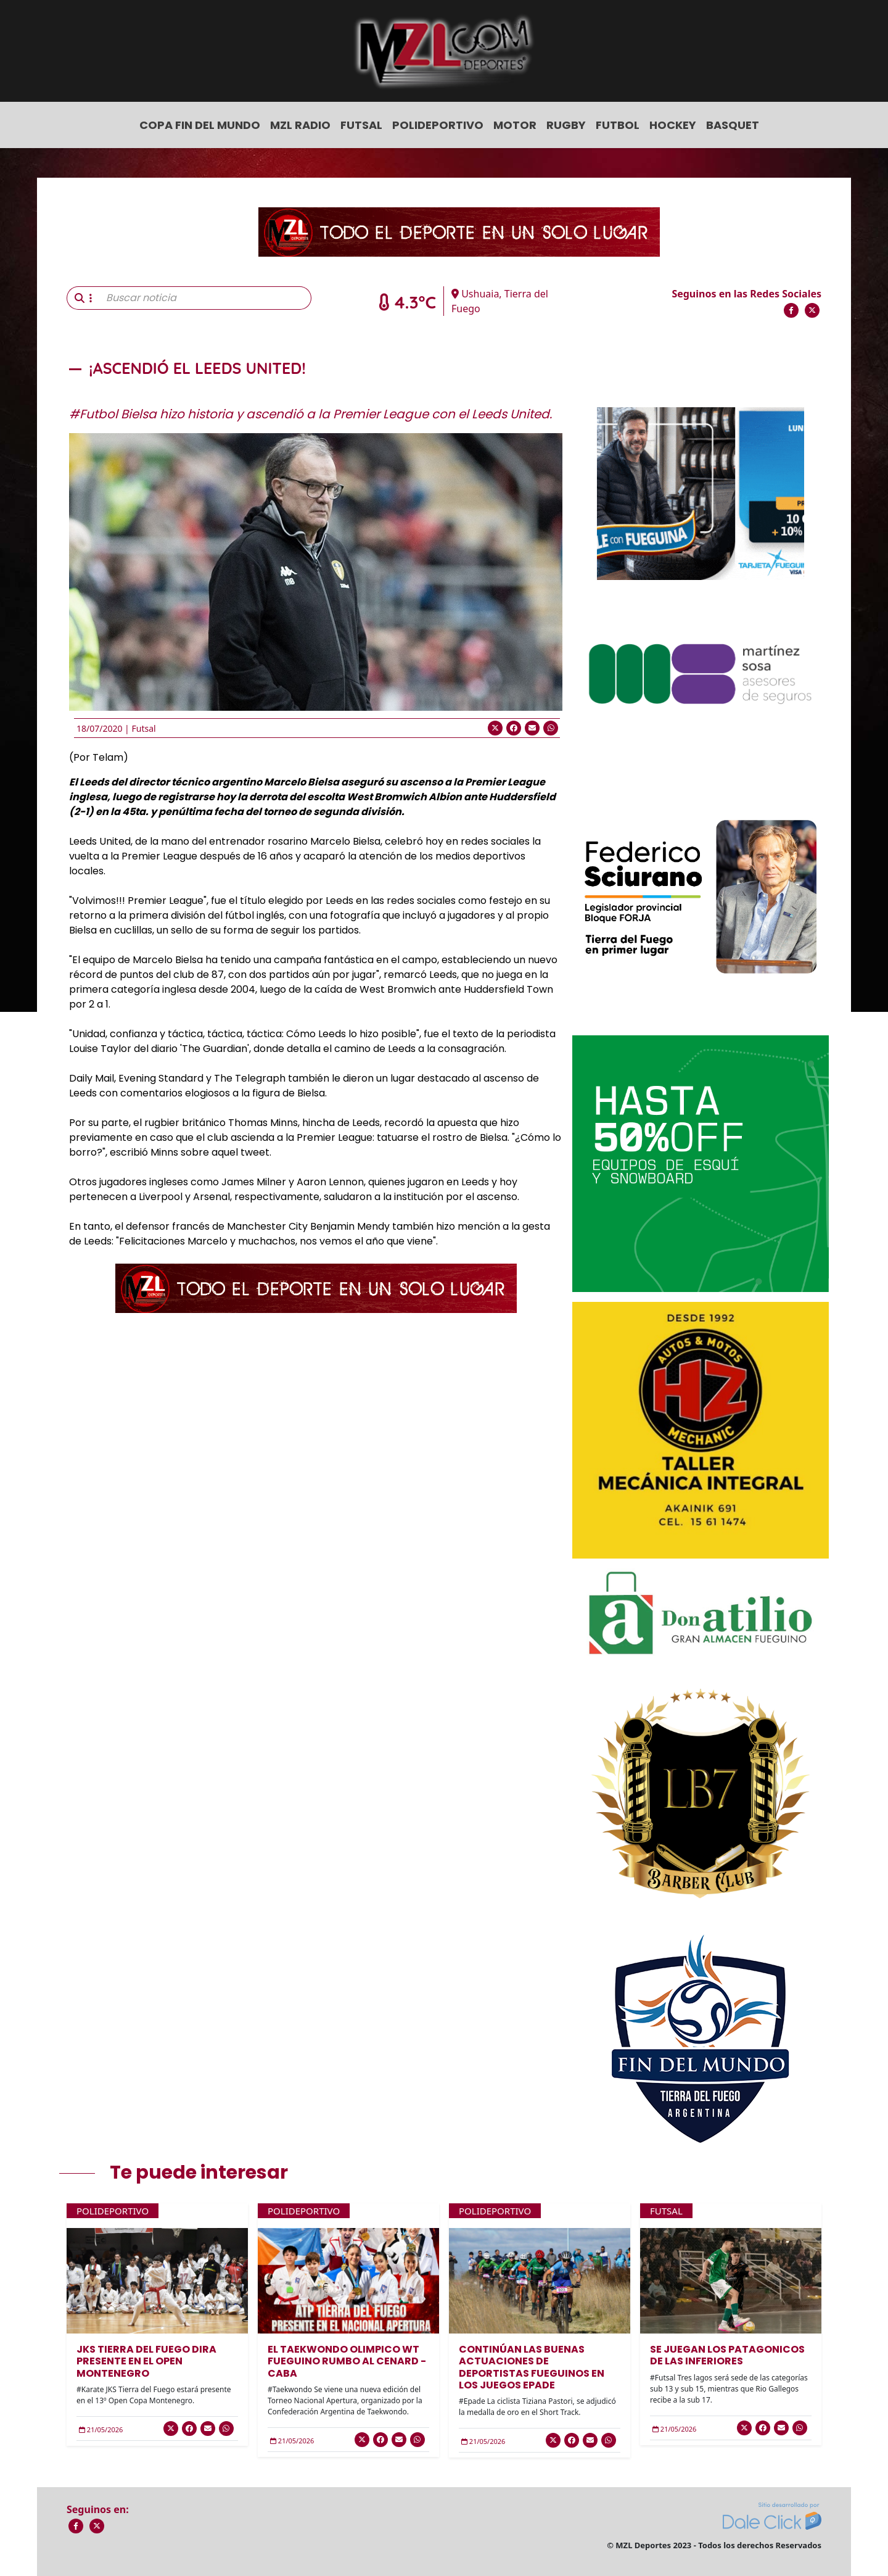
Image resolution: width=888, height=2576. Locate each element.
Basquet (732, 125)
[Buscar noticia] (205, 298)
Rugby (566, 125)
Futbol (617, 125)
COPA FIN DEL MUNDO (199, 125)
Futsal (361, 125)
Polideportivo (437, 125)
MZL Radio (300, 125)
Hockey (672, 125)
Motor (514, 125)
